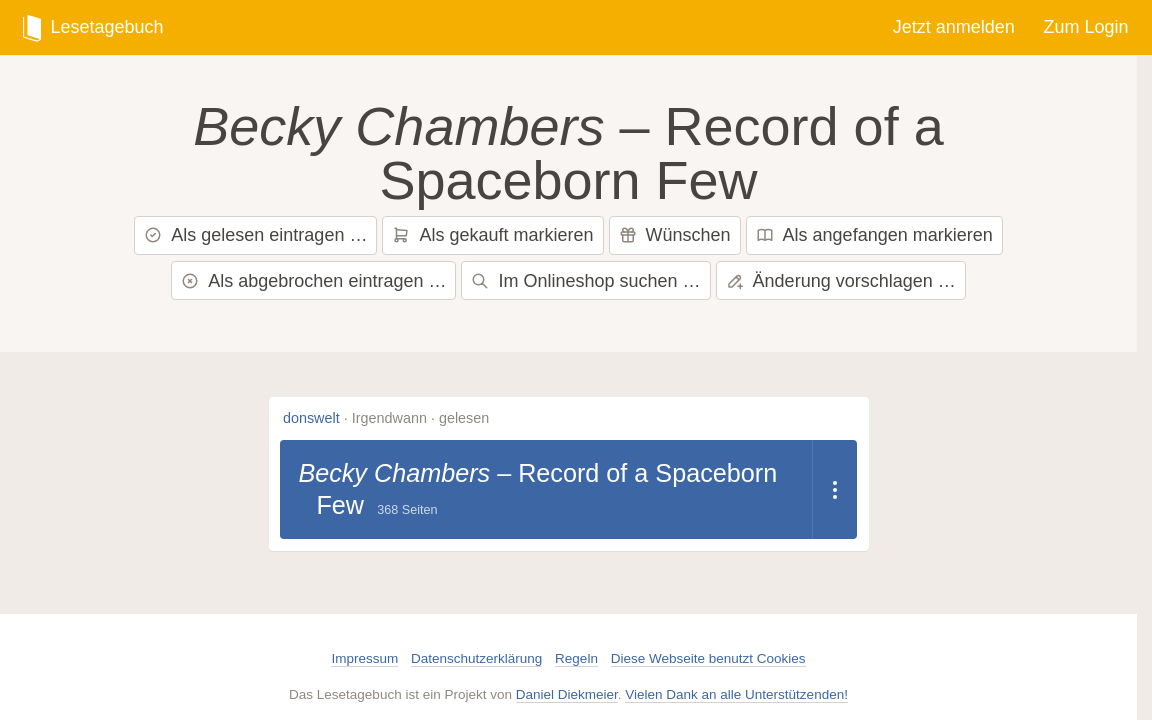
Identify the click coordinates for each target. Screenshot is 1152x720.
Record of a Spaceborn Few (763, 153)
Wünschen (675, 235)
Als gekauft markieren (492, 235)
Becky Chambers (291, 126)
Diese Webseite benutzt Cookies (708, 658)
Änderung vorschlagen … (841, 281)
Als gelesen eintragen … (255, 235)
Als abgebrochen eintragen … (313, 281)
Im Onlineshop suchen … (585, 281)
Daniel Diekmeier (567, 694)
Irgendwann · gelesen (421, 418)
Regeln (576, 658)
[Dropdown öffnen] (834, 489)
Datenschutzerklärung (476, 658)
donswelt (311, 418)
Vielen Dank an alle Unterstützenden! (736, 694)
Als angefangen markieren (874, 235)
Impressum (364, 658)
